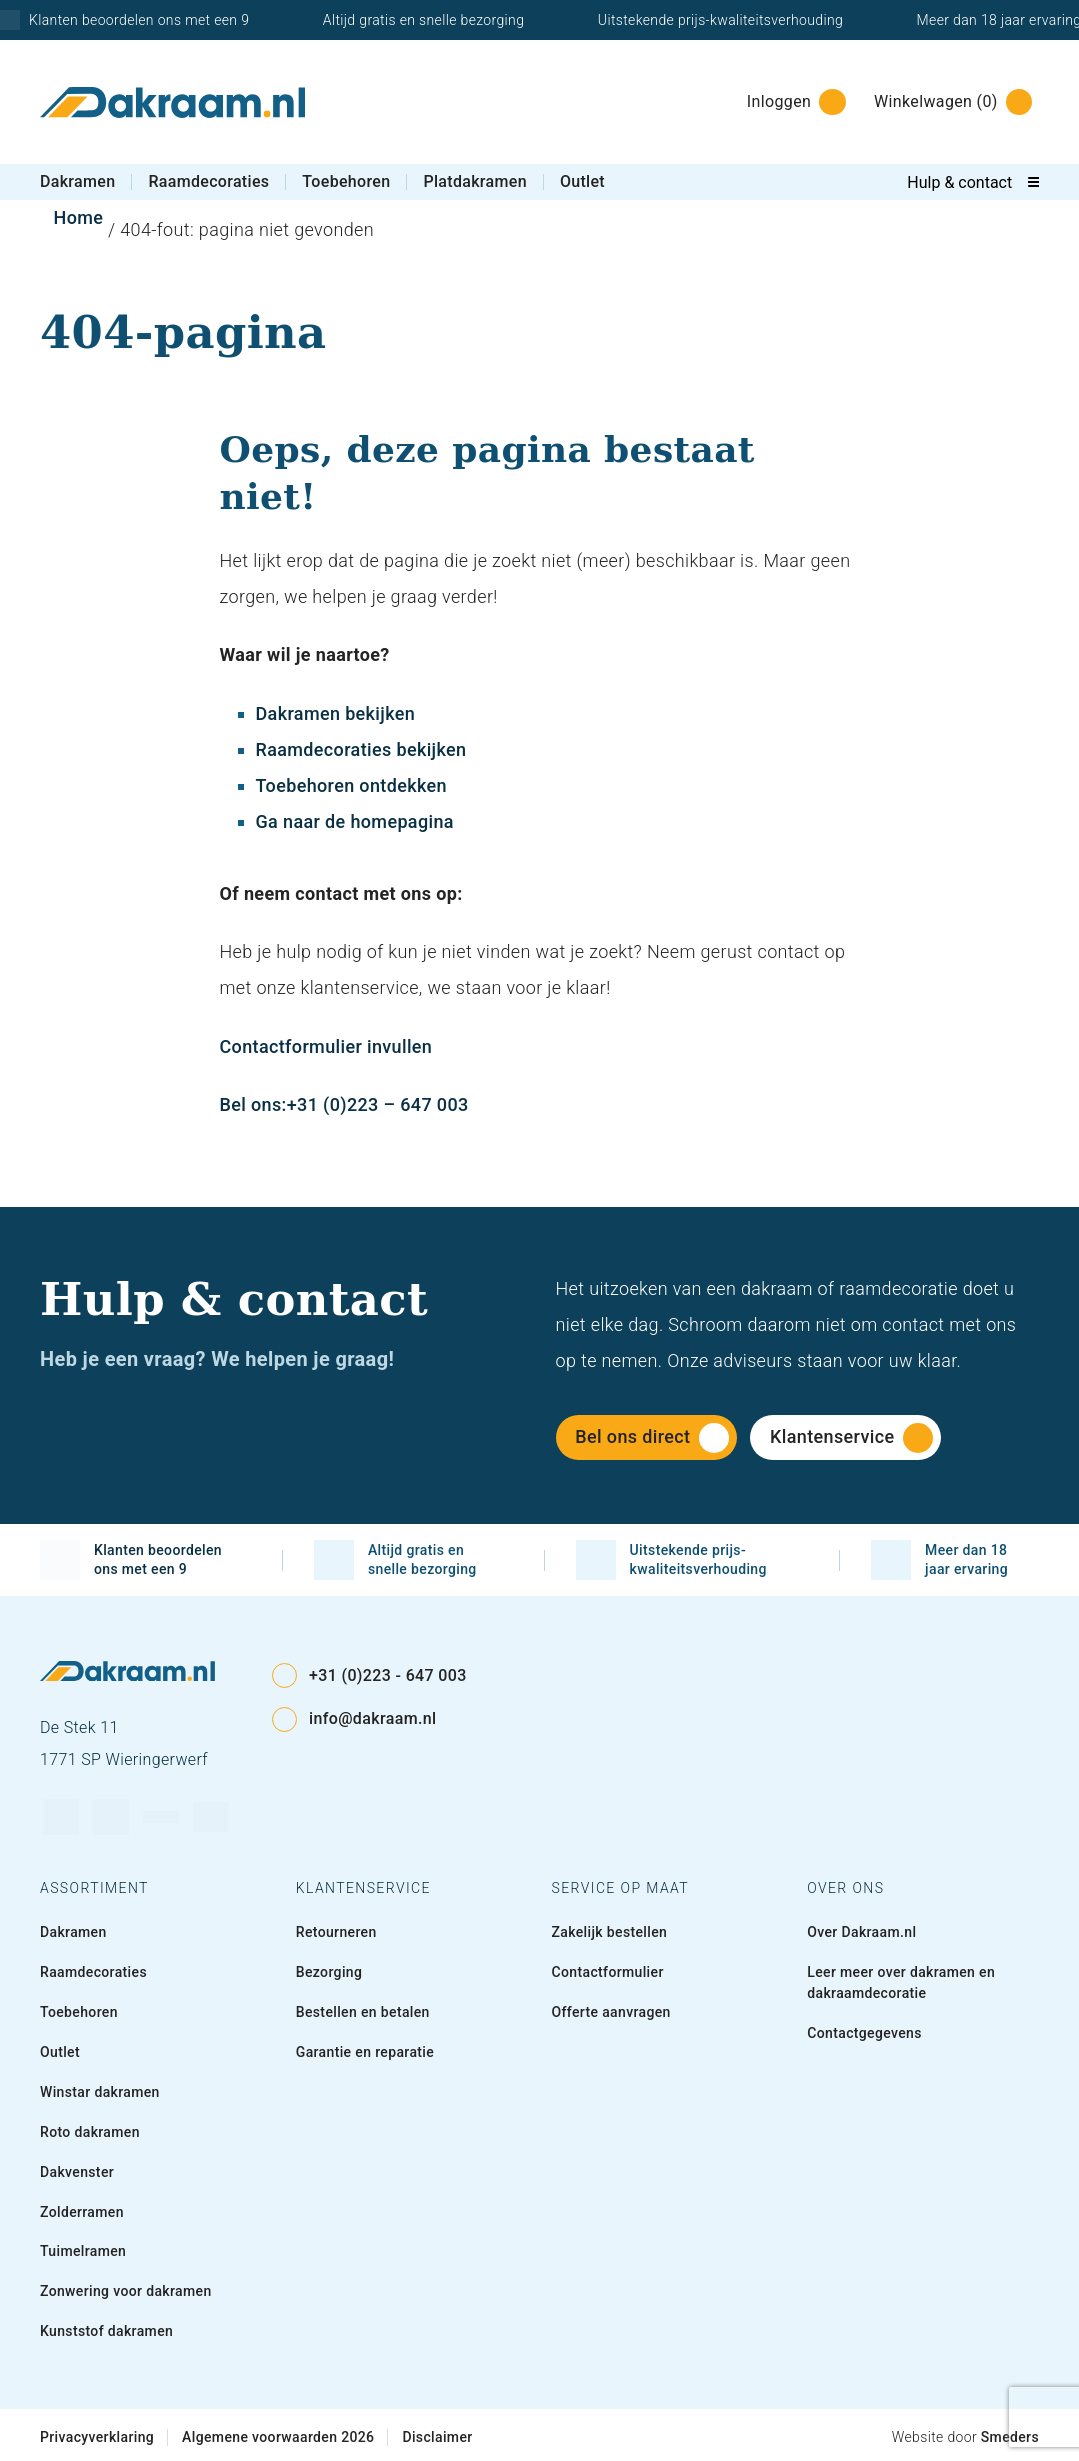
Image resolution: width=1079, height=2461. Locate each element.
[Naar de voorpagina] (172, 102)
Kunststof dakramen (106, 2331)
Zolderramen (82, 2212)
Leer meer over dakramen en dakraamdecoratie (901, 1982)
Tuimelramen (83, 2251)
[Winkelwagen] (947, 102)
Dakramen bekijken (336, 713)
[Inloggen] (790, 102)
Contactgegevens (864, 2033)
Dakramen (77, 181)
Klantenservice (851, 1438)
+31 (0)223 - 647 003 (369, 1675)
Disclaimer (437, 2437)
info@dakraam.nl (354, 1719)
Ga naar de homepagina (355, 821)
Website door (965, 2437)
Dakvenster (77, 2172)
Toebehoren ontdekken (351, 785)
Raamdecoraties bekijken (361, 749)
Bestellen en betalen (363, 2012)
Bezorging (329, 1972)
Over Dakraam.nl (861, 1932)
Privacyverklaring (97, 2437)
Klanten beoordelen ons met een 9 (131, 1560)
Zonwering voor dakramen (126, 2291)
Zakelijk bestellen (610, 1932)
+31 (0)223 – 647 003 (378, 1104)
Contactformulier (608, 1972)
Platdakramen (474, 181)
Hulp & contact (959, 182)
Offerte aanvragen (611, 2012)
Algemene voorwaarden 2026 (278, 2437)
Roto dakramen (90, 2132)
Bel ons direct (652, 1438)
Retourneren (336, 1932)
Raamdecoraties (208, 181)
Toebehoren (346, 181)
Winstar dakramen (100, 2092)
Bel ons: (253, 1104)
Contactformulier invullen (326, 1046)
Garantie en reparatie (365, 2052)
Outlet (582, 181)
